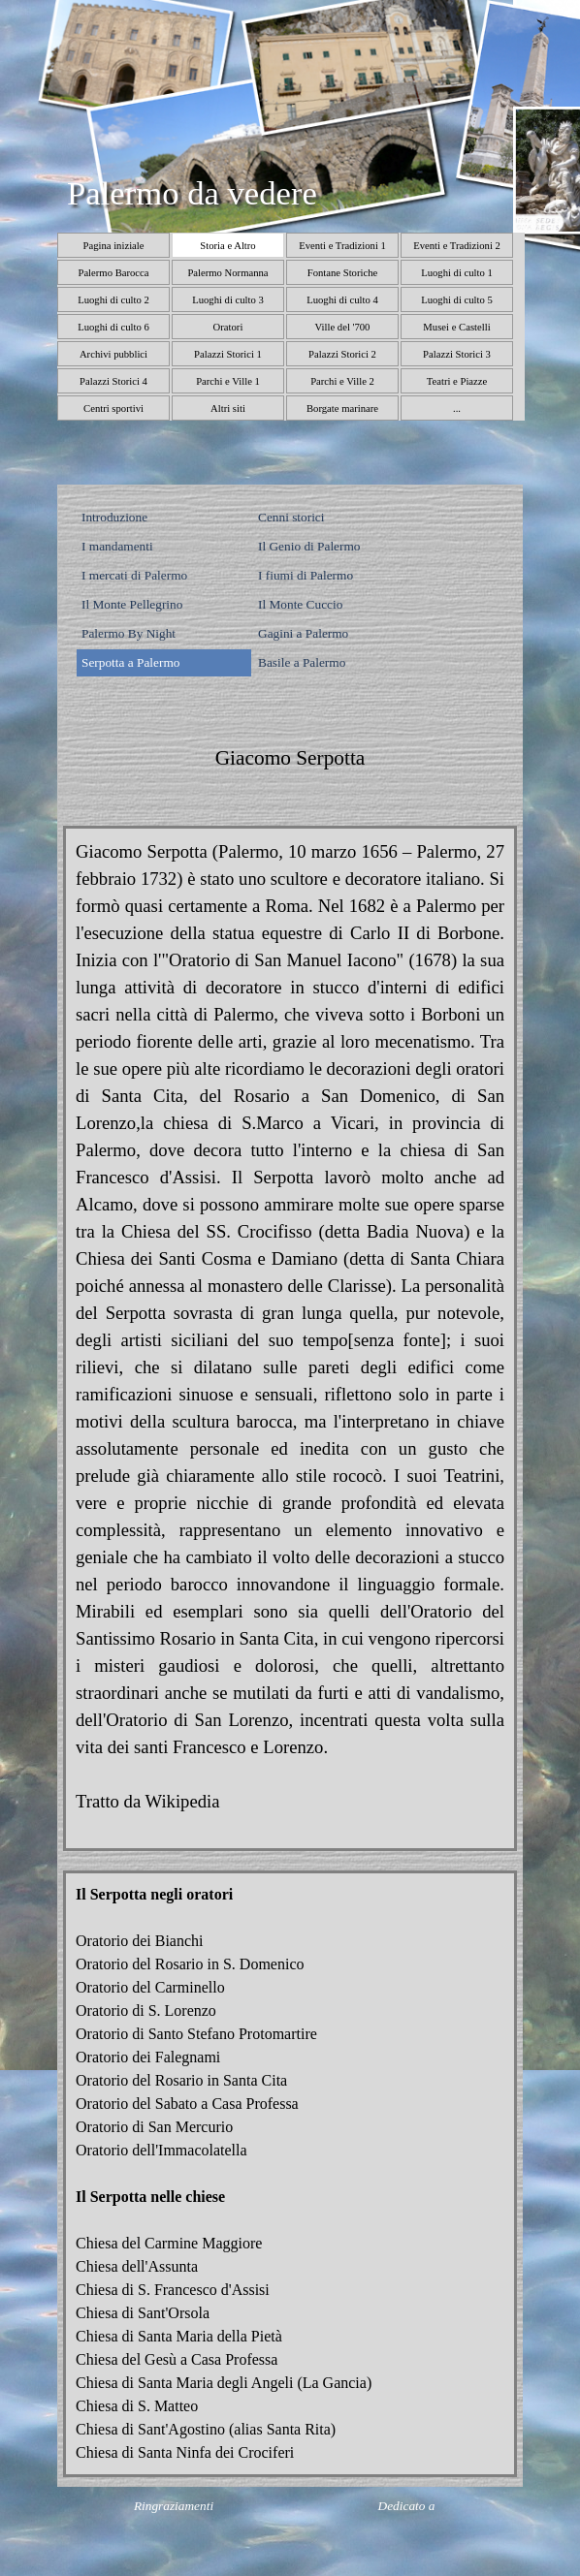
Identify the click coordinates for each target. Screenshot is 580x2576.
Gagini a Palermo (303, 633)
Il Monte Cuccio (300, 604)
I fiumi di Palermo (305, 575)
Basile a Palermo (301, 662)
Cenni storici (291, 517)
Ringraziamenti (173, 2505)
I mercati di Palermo (134, 575)
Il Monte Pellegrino (131, 604)
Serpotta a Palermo (130, 662)
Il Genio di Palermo (309, 546)
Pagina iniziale (113, 245)
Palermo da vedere (192, 192)
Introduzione (114, 517)
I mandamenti (117, 546)
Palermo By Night (128, 633)
